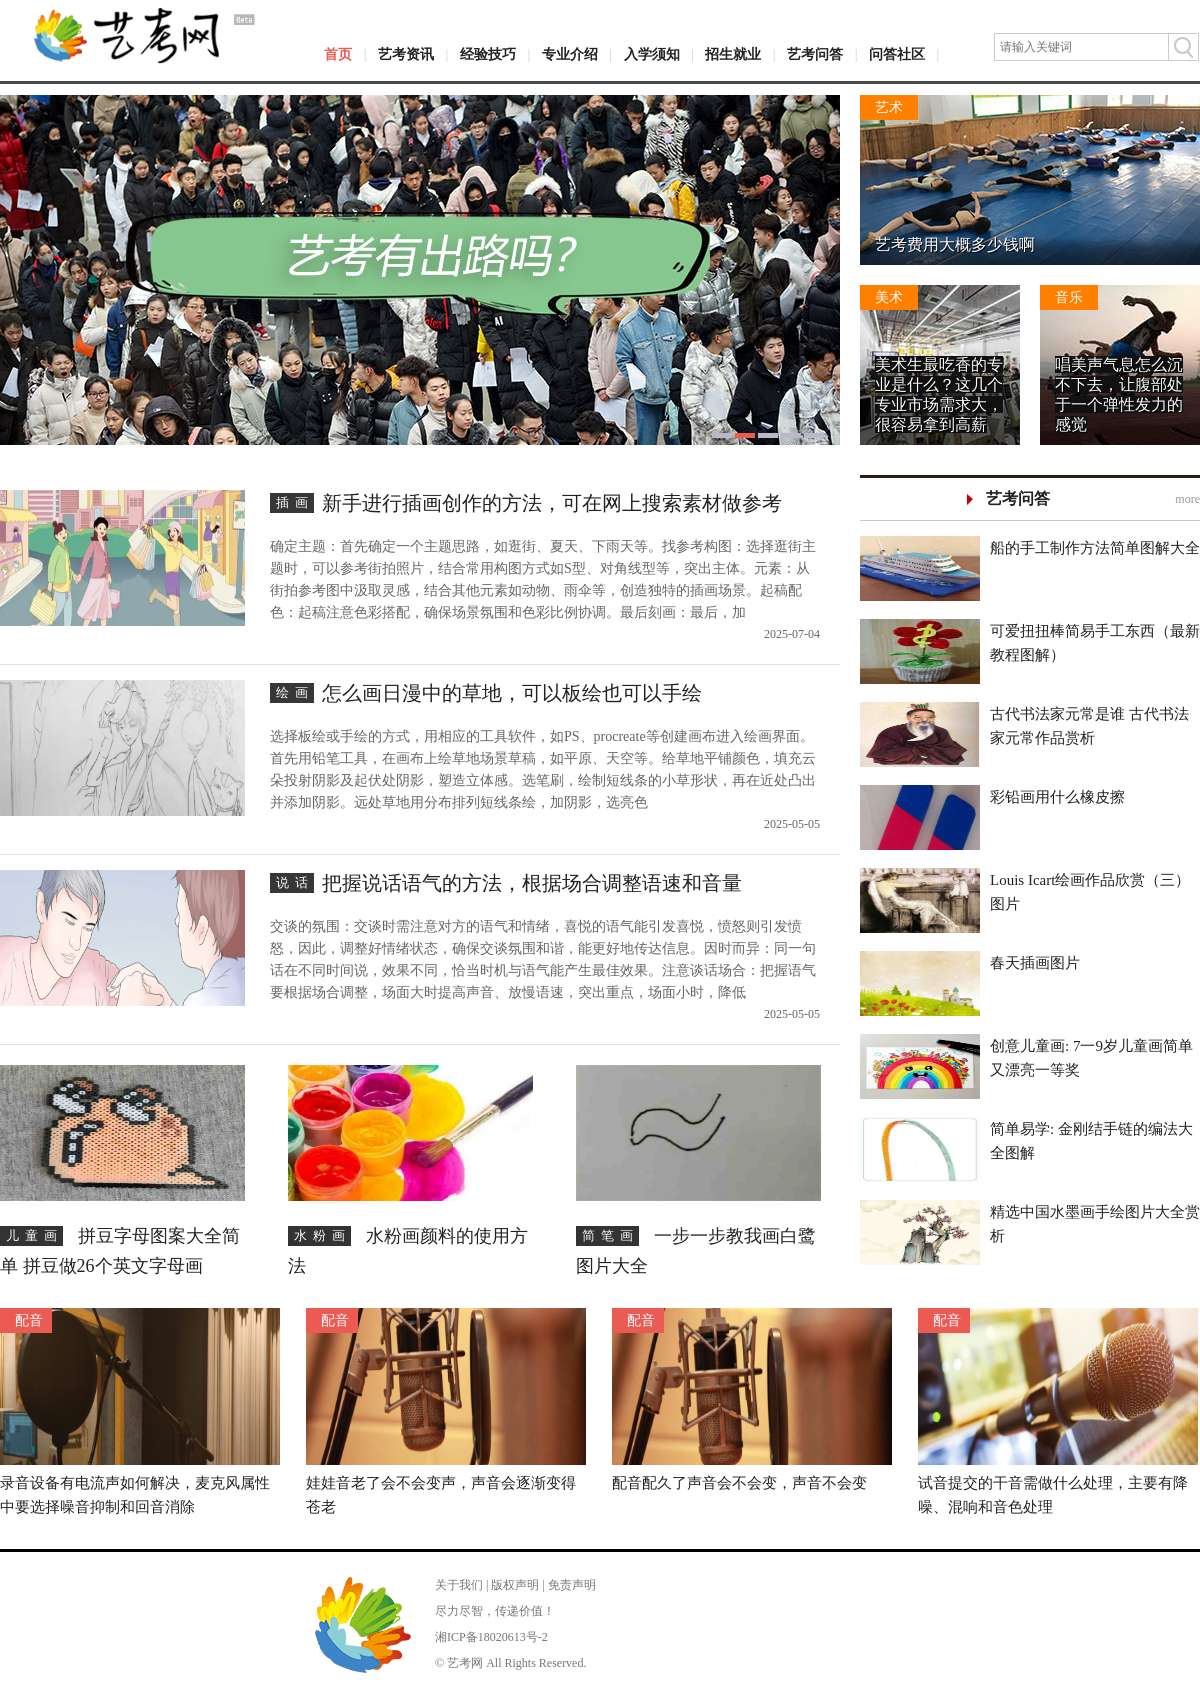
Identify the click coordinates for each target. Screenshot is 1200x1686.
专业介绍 (570, 54)
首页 (338, 54)
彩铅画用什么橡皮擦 (1057, 797)
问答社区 (897, 54)
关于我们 (459, 1585)
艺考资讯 (406, 54)
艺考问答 (815, 54)
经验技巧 (488, 54)
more (1187, 499)
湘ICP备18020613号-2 (491, 1637)
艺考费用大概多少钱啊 (955, 244)
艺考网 (465, 1663)
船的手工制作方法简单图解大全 (1095, 548)
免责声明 (572, 1585)
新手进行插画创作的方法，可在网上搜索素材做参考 (552, 503)
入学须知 (652, 54)
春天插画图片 (1035, 963)
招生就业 (733, 54)
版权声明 (515, 1585)
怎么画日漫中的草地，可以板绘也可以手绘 (512, 693)
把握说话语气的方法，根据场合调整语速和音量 (532, 883)
